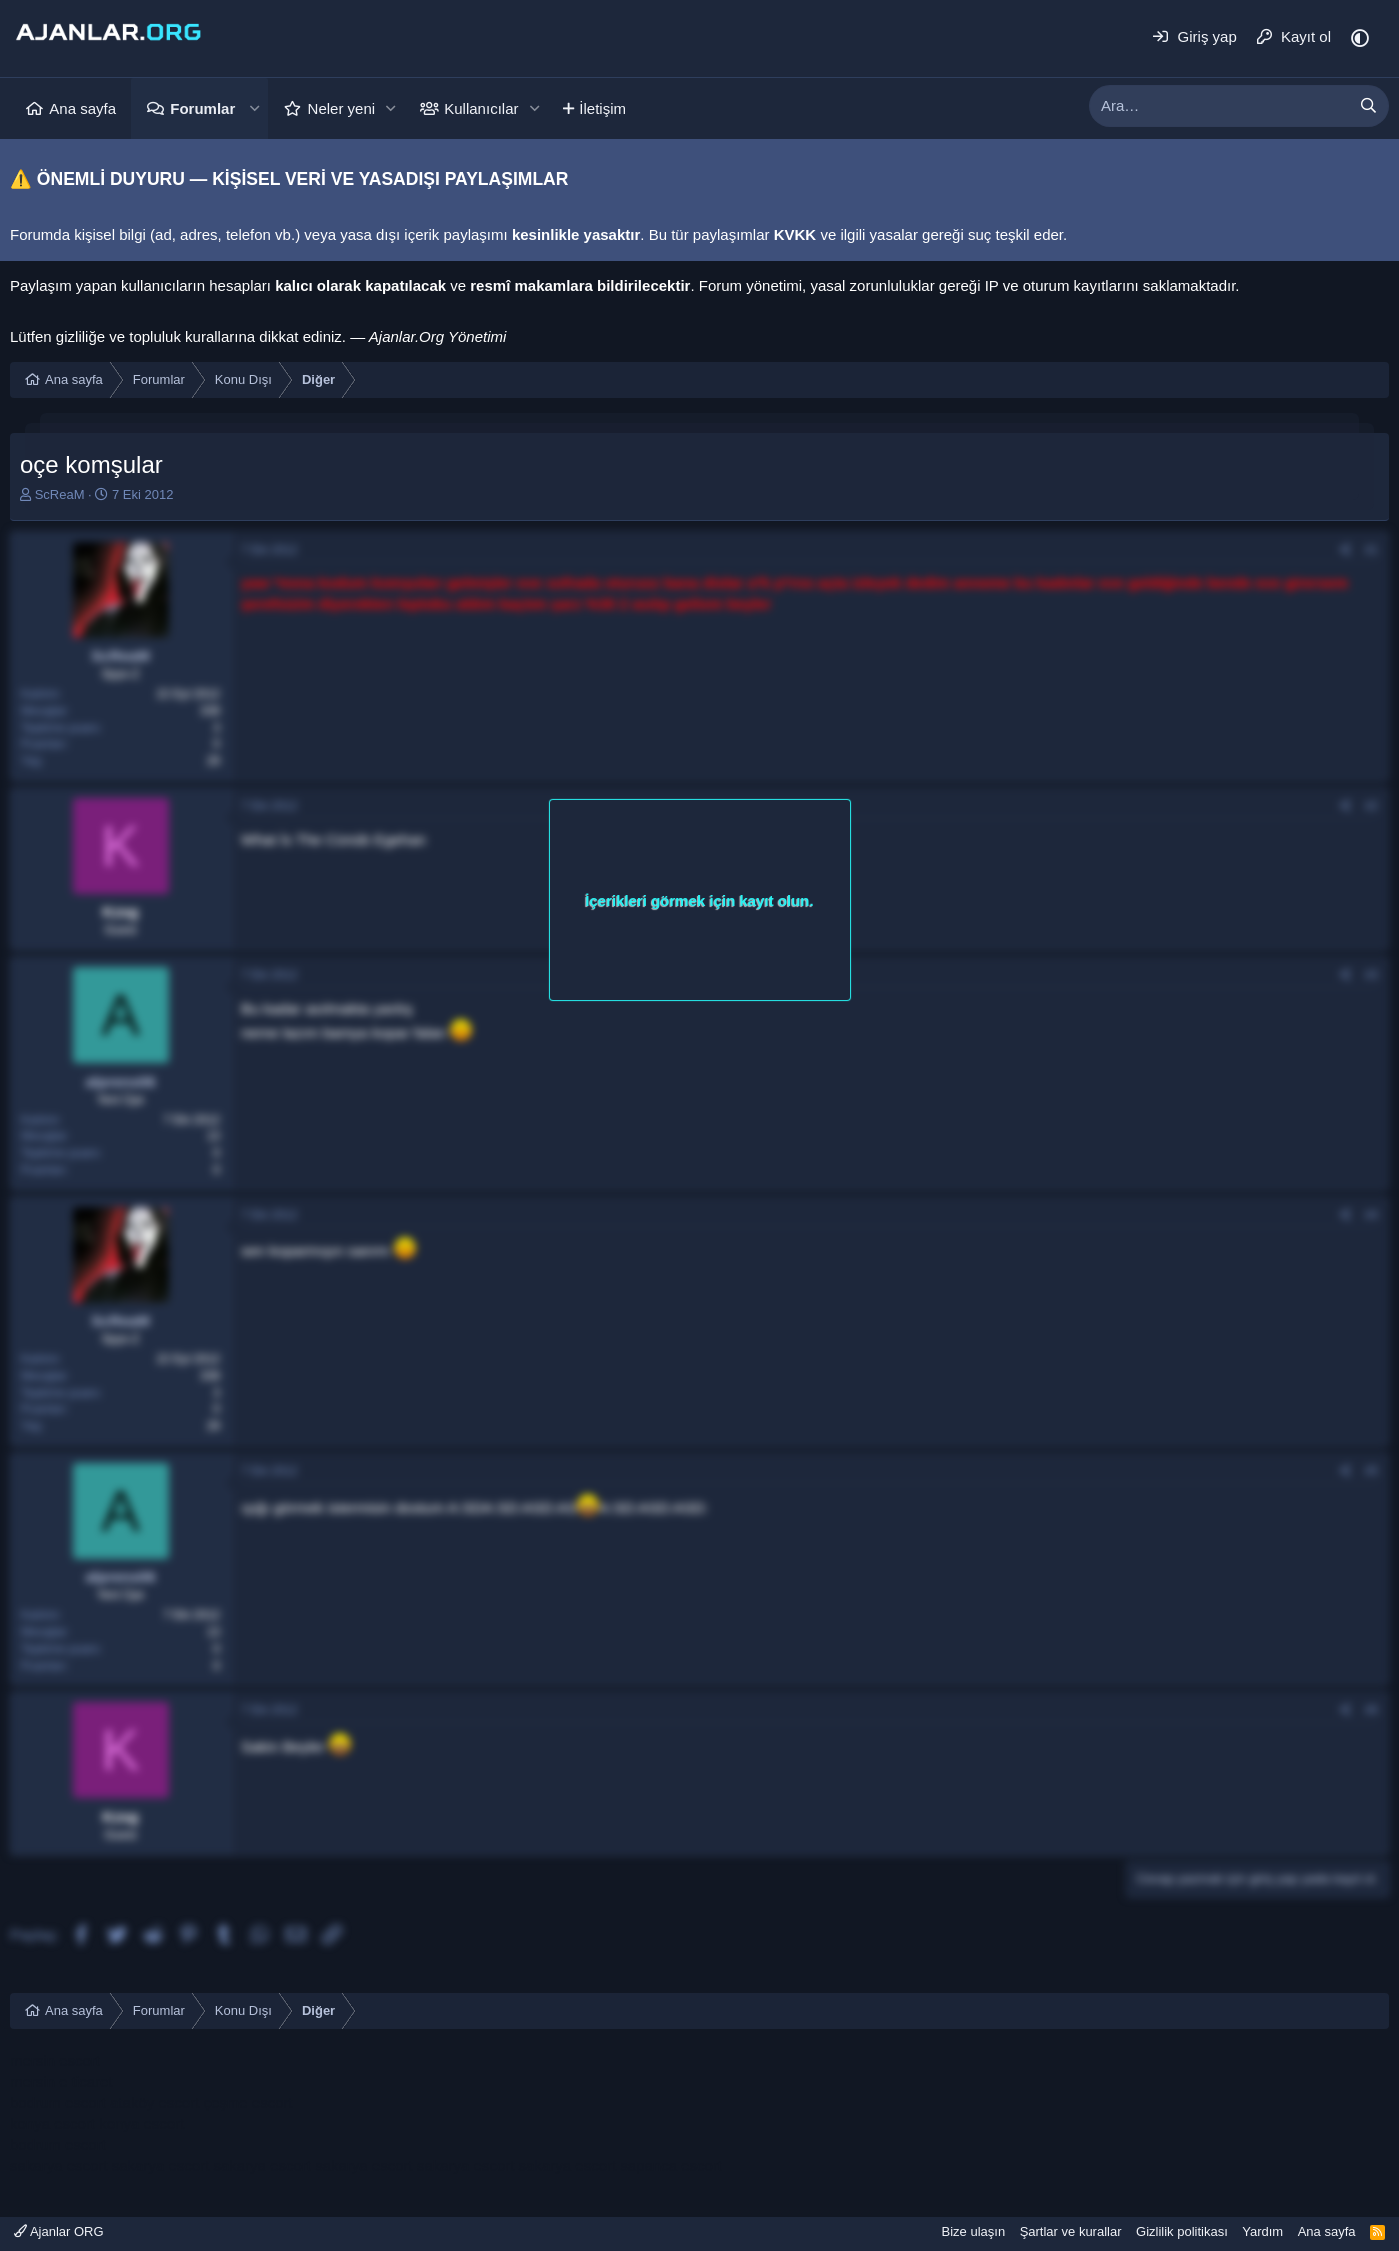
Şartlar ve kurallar (1071, 2231)
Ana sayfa (82, 108)
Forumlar (202, 108)
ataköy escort (154, 2102)
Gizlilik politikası (1182, 2231)
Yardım (1262, 2231)
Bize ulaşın (974, 2231)
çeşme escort (247, 2102)
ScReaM (60, 494)
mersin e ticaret (61, 2081)
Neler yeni (342, 108)
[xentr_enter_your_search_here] (1219, 106)
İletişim (602, 108)
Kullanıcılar (481, 108)
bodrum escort (58, 2102)
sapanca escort (671, 2165)
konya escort (52, 2123)
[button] (254, 108)
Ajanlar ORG (59, 2231)
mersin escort (55, 2060)
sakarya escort (59, 2165)
